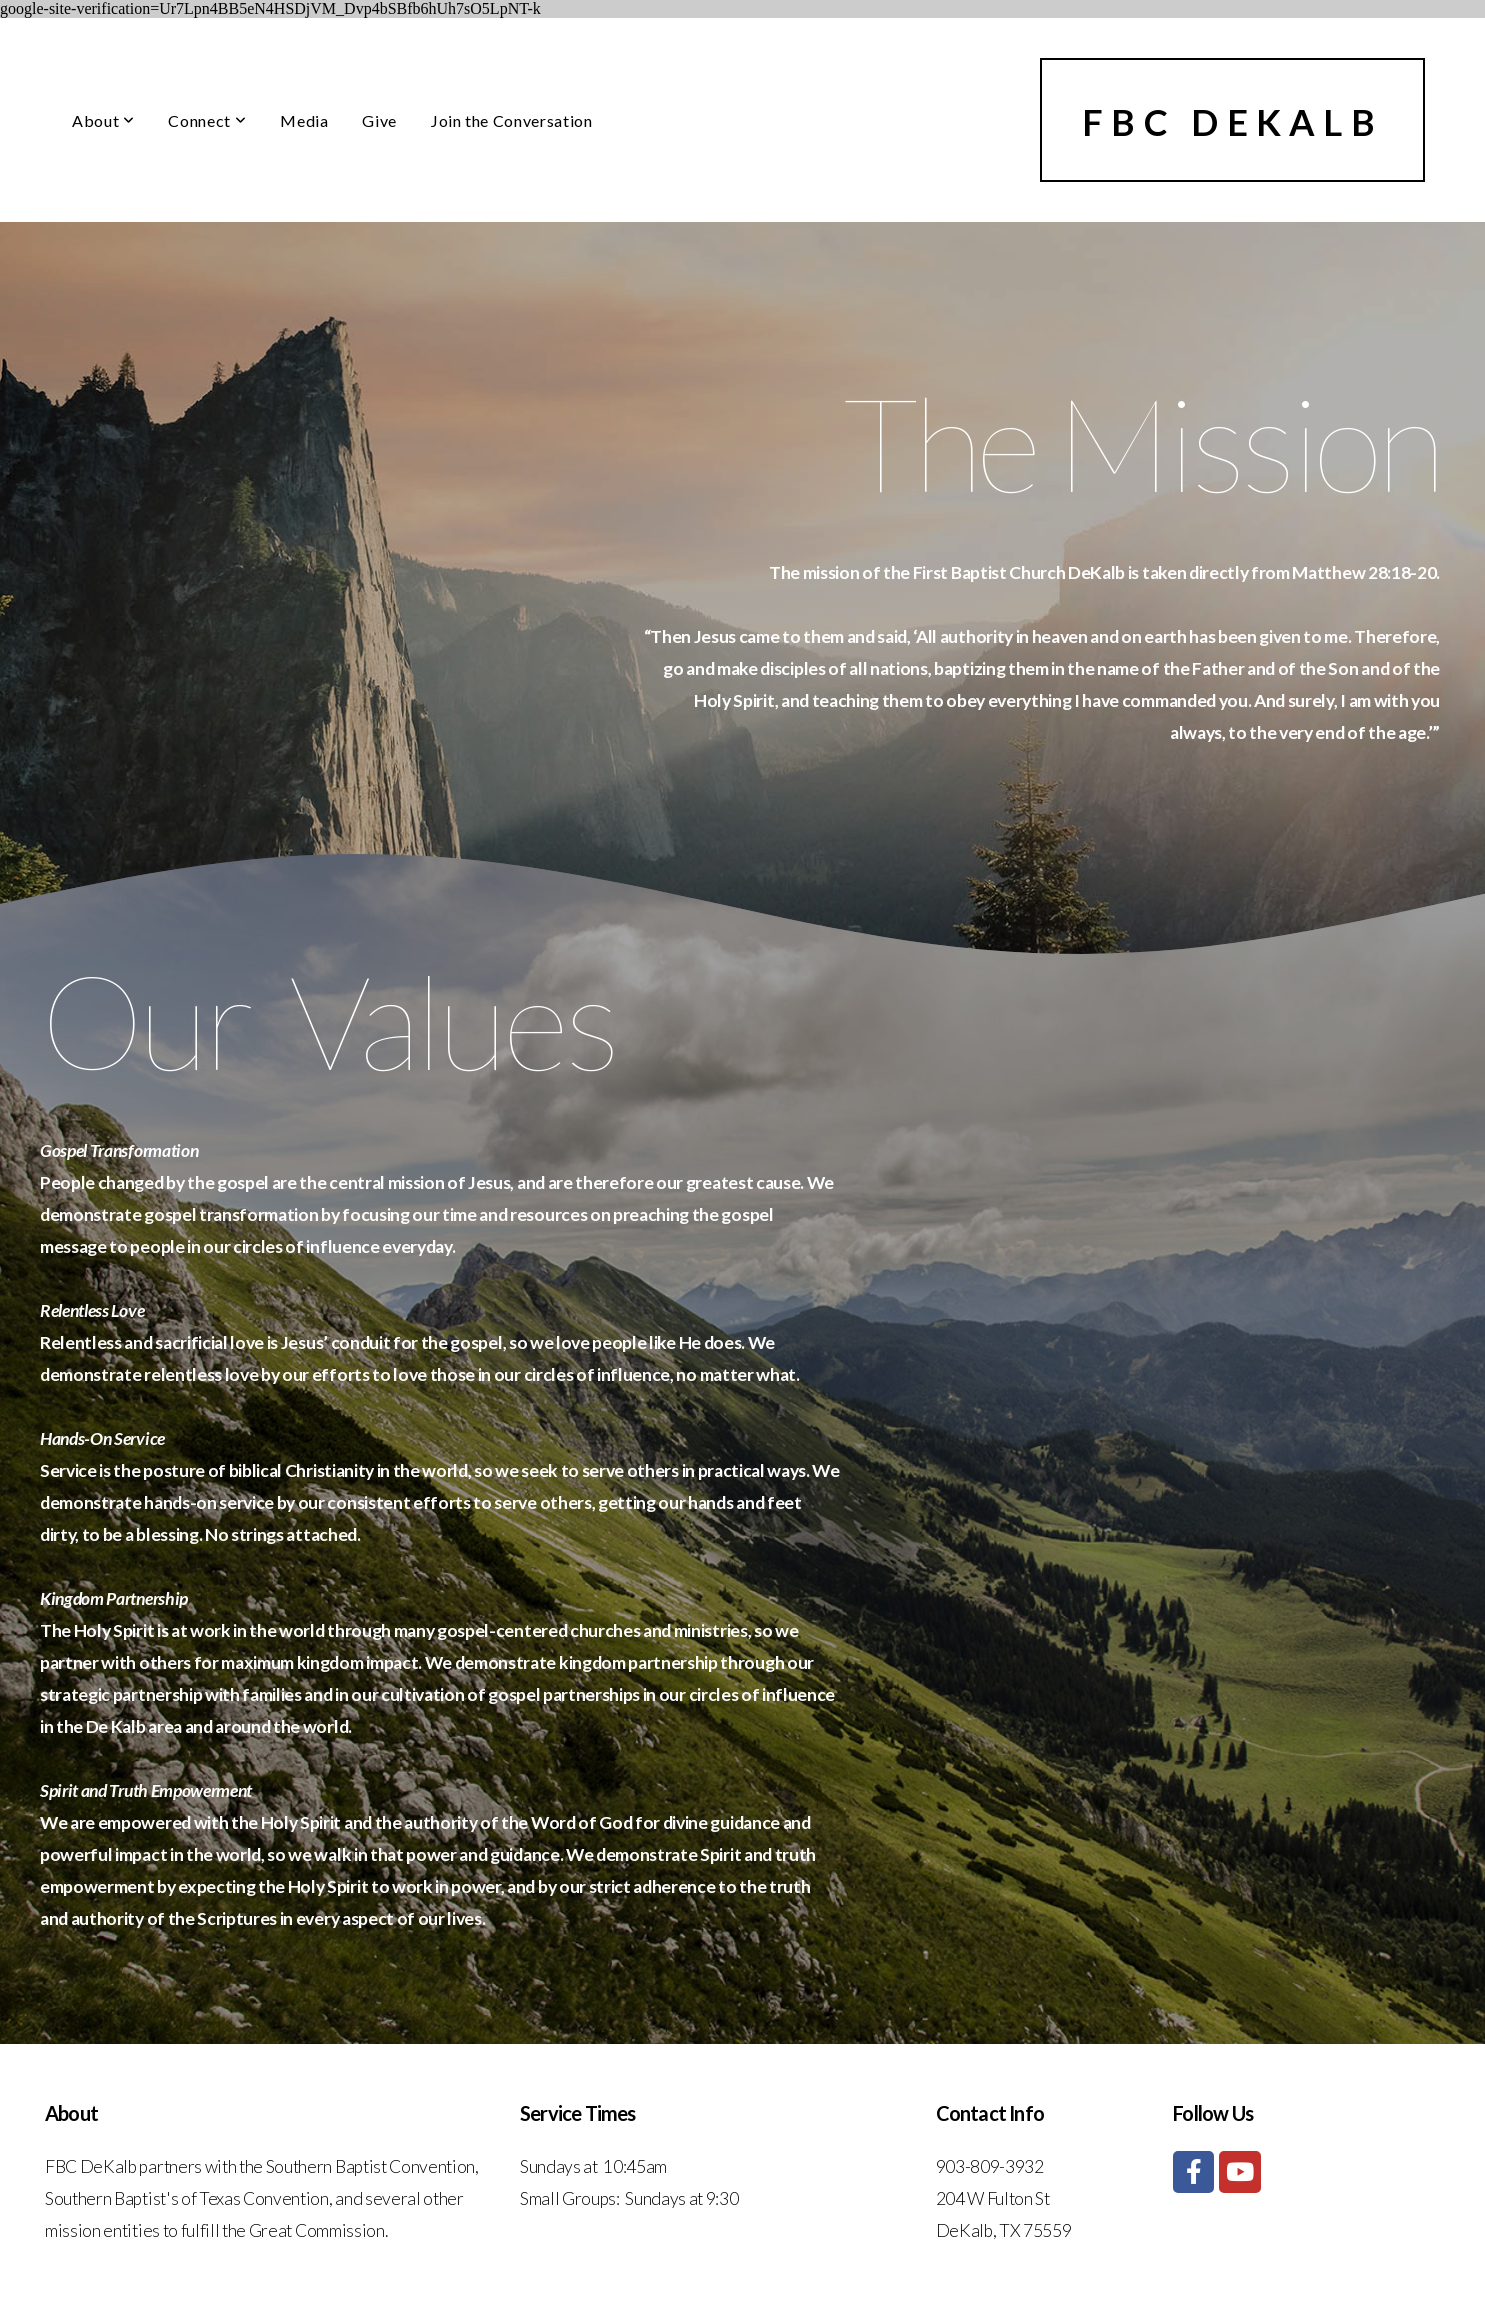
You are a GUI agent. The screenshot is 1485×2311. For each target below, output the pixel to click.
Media (304, 120)
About (103, 120)
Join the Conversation (511, 120)
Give (379, 120)
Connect (207, 120)
